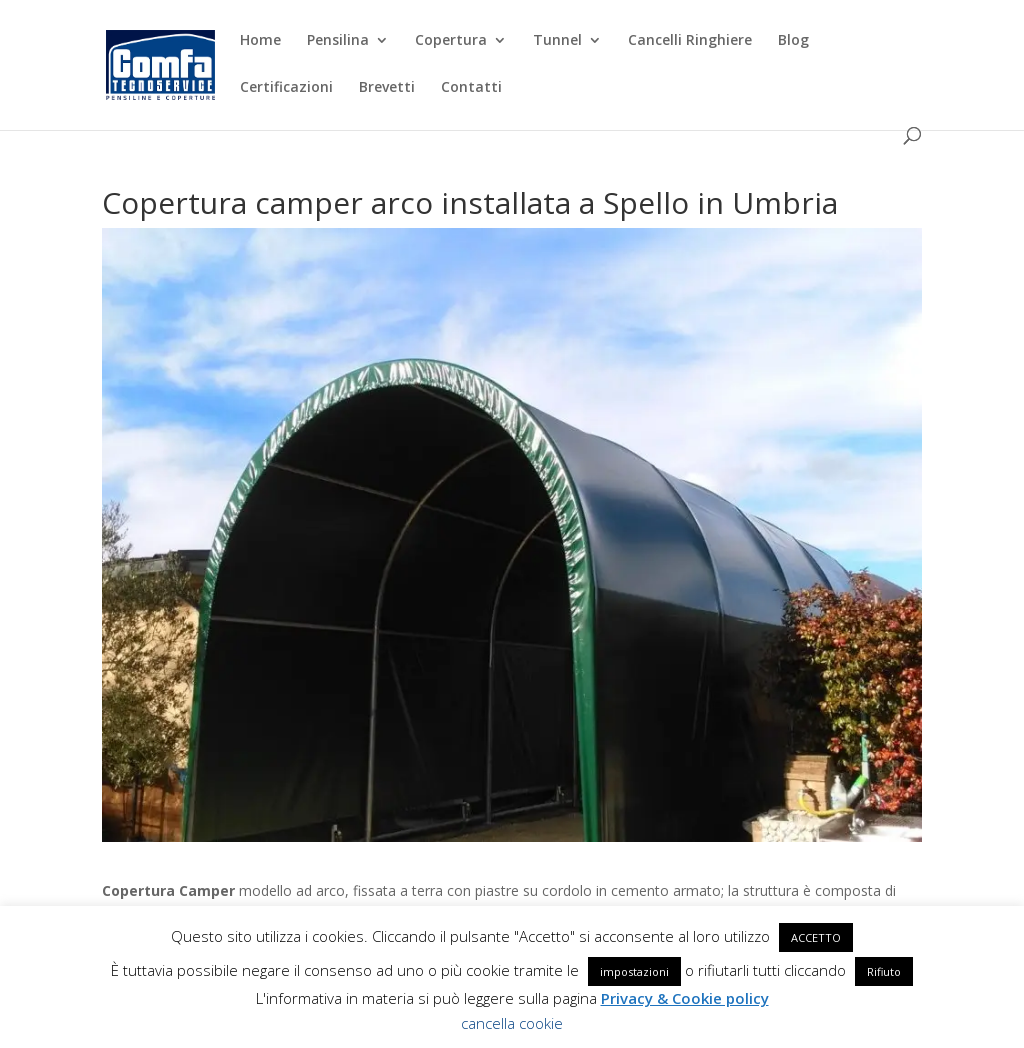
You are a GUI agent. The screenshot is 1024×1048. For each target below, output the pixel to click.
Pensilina (338, 41)
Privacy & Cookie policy (685, 998)
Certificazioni (286, 88)
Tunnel (557, 41)
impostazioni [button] (634, 971)
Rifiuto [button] (884, 971)
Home (260, 41)
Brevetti (387, 88)
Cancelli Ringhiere (690, 41)
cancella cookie (512, 1023)
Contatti (471, 88)
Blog (793, 41)
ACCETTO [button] (816, 937)
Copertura (451, 41)
